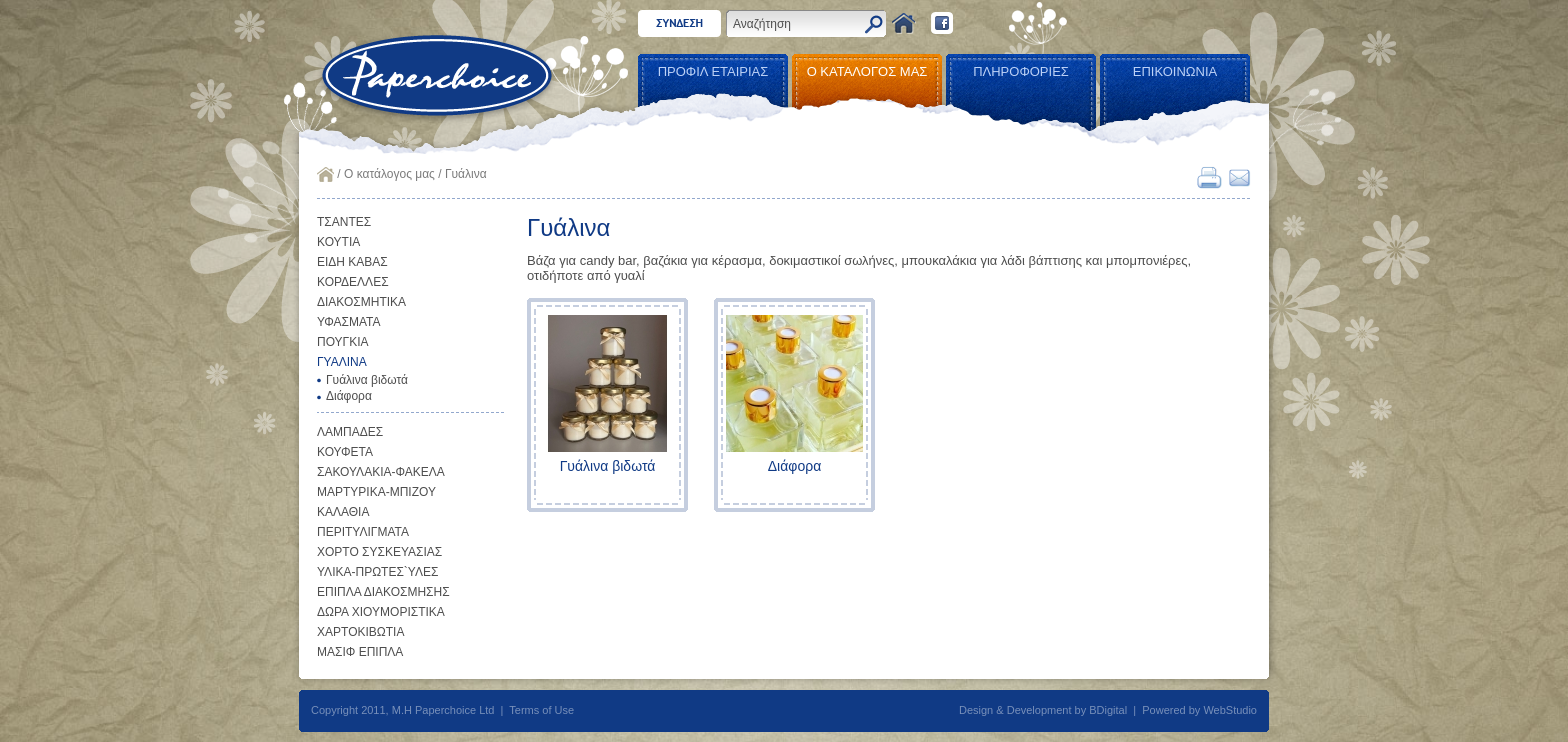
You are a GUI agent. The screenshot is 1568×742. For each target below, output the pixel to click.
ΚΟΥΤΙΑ (338, 242)
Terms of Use (541, 710)
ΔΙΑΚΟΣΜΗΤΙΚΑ (361, 302)
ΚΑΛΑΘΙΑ (343, 512)
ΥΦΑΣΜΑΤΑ (349, 322)
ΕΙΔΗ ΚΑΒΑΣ (352, 262)
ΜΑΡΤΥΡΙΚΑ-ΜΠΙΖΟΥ (376, 492)
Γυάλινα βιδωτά (367, 380)
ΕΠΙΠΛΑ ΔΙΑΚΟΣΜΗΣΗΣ (383, 592)
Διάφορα (349, 396)
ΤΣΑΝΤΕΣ (344, 222)
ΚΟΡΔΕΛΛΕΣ (353, 282)
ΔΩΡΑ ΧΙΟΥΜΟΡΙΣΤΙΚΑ (381, 612)
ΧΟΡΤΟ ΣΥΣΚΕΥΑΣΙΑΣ (379, 552)
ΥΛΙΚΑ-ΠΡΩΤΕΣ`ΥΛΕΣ (377, 572)
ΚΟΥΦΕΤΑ (345, 452)
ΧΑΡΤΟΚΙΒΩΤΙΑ (360, 632)
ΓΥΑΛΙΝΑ (342, 362)
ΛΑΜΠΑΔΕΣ (350, 432)
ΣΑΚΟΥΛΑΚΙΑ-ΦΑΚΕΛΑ (381, 472)
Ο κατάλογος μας (389, 174)
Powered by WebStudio (1199, 710)
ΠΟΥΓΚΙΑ (343, 342)
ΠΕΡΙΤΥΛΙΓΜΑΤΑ (363, 532)
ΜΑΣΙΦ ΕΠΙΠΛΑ (360, 652)
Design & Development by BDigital (1043, 710)
